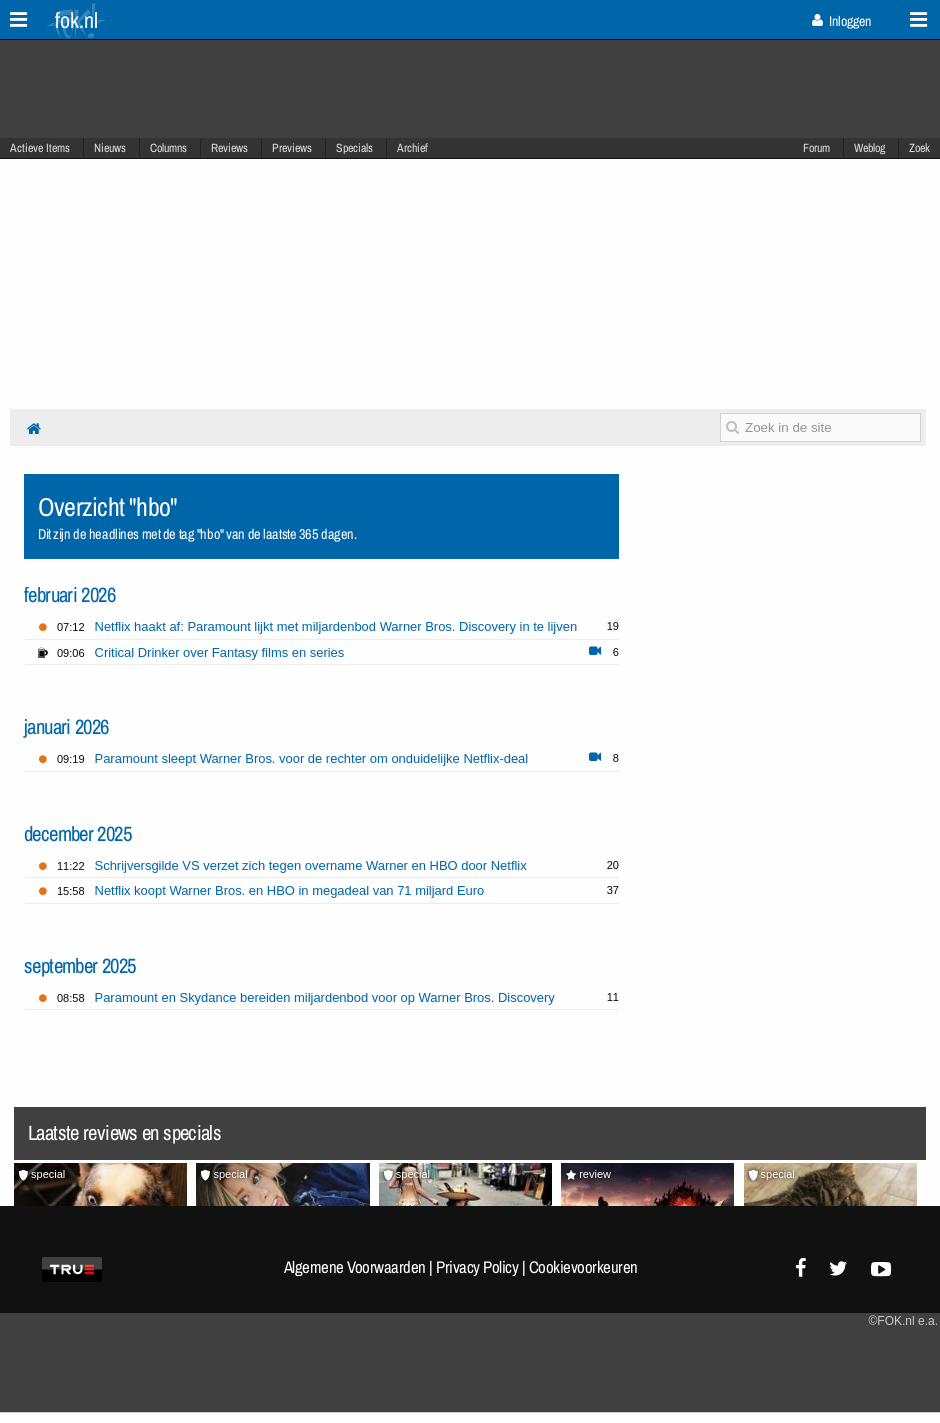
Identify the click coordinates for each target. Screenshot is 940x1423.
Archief (412, 148)
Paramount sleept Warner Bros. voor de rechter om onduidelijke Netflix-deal (312, 758)
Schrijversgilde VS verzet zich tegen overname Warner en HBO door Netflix (311, 865)
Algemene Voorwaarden (355, 1267)
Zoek (919, 148)
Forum (816, 148)
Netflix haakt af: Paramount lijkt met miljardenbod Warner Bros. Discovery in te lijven (336, 626)
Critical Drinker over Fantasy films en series (220, 652)
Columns (168, 148)
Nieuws (110, 148)
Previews (292, 148)
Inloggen (841, 21)
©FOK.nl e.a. (903, 1321)
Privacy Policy (477, 1267)
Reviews (229, 148)
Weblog (869, 148)
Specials (354, 148)
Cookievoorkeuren (583, 1267)
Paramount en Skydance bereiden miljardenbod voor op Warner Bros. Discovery (325, 997)
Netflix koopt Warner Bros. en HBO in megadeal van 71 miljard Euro (290, 890)
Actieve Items (40, 148)
